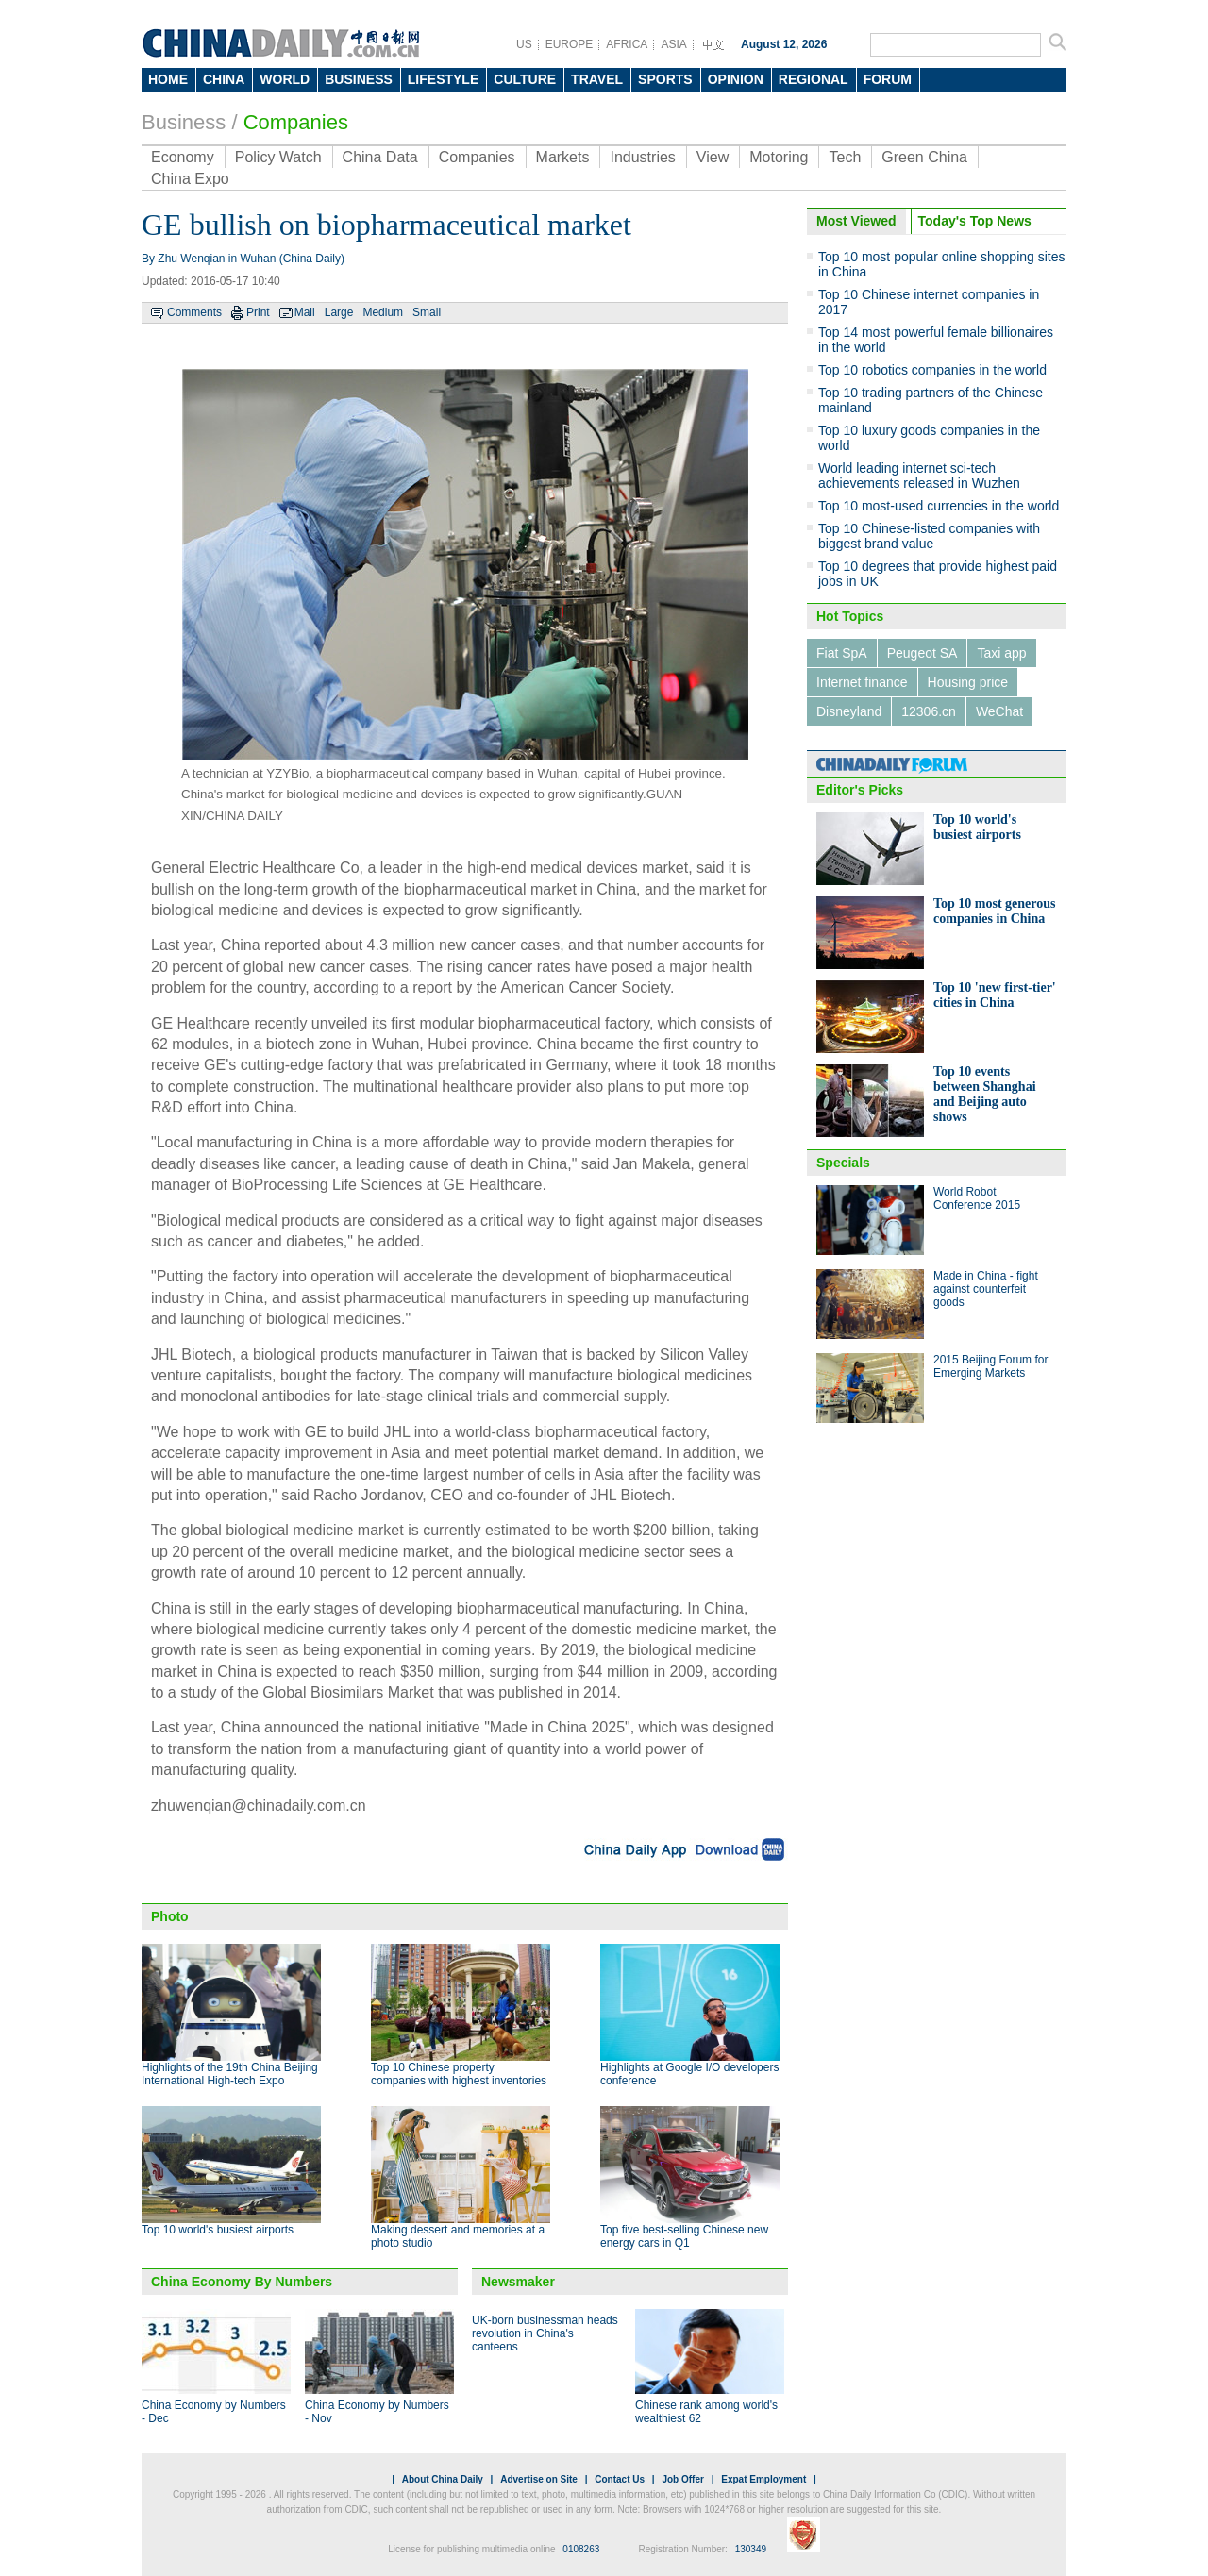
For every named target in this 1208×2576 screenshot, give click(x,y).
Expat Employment (763, 2479)
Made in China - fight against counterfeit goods (985, 1289)
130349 (750, 2549)
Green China (924, 157)
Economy (182, 157)
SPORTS (665, 79)
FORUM (888, 79)
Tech (845, 157)
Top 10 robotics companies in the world (932, 369)
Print (258, 312)
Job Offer (682, 2479)
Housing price (968, 682)
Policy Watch (278, 157)
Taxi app (1001, 653)
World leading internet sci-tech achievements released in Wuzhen (919, 475)
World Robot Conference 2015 (976, 1198)
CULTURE (525, 79)
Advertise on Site (539, 2479)
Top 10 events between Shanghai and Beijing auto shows (984, 1094)
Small (426, 312)
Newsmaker (518, 2281)
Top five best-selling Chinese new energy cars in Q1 (684, 2236)
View (712, 157)
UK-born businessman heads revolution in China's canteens (545, 2333)
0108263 (580, 2549)
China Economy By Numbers (241, 2281)
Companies (295, 122)
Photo (170, 1916)
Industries (642, 157)
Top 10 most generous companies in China (994, 911)
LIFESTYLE (443, 79)
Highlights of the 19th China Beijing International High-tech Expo (230, 2074)
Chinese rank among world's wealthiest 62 (706, 2412)
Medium (382, 312)
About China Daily (442, 2479)
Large (339, 312)
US (524, 44)
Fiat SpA (841, 653)
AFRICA (626, 44)
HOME (168, 79)
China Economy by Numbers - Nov (377, 2412)
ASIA (673, 44)
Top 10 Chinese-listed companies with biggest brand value (929, 536)
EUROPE (569, 44)
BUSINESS (359, 79)
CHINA (223, 79)
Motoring (778, 157)
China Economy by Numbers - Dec (214, 2412)
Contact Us (620, 2479)
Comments (194, 312)
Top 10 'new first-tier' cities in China (994, 995)
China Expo (190, 179)
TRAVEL (597, 79)
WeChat (999, 711)
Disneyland (848, 711)
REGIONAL (813, 79)
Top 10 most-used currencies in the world (938, 505)
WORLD (285, 79)
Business (184, 122)
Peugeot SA (922, 653)
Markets (563, 157)
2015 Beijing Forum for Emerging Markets (990, 1366)
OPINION (735, 79)
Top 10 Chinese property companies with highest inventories (458, 2074)
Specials (843, 1162)
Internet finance (862, 682)
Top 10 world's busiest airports (218, 2229)
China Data (380, 157)
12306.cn (928, 711)
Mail (304, 312)
